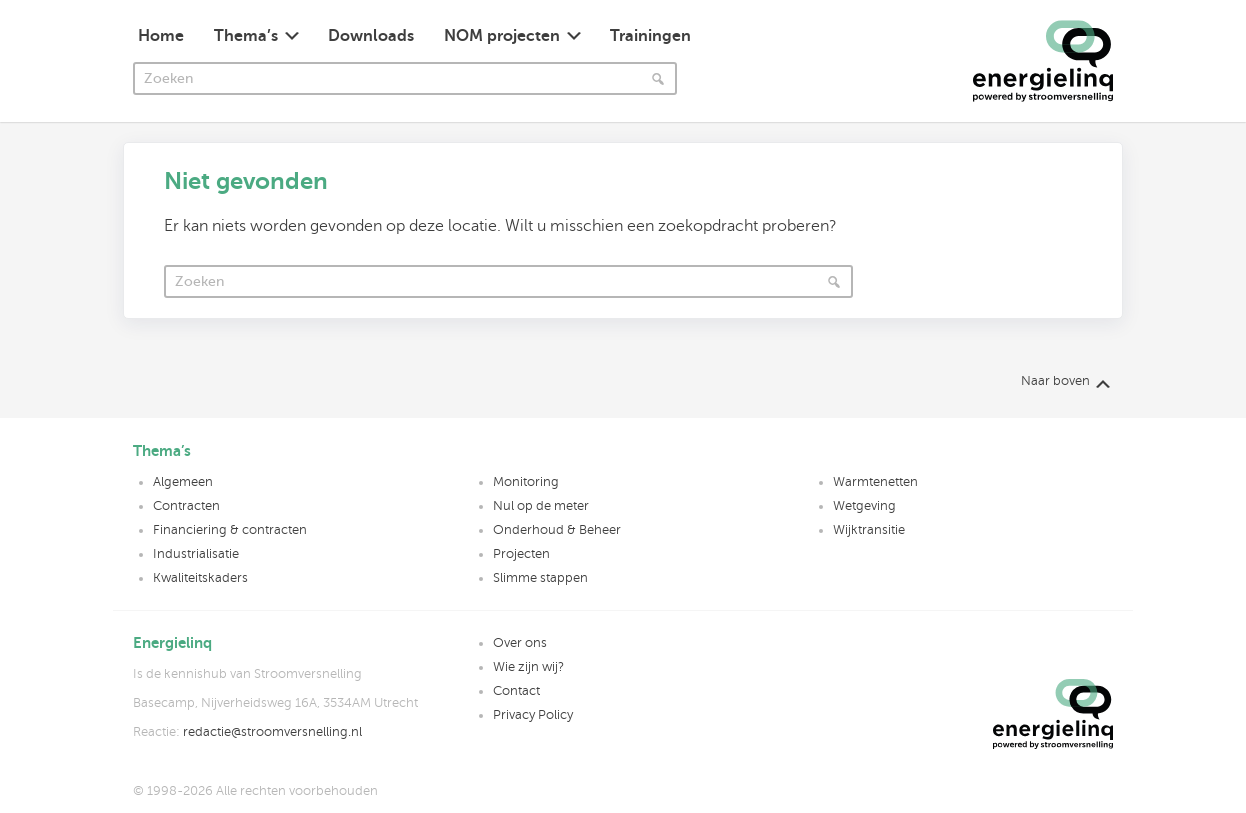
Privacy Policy (533, 715)
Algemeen (183, 482)
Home (161, 36)
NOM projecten (502, 36)
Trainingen (650, 36)
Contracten (186, 506)
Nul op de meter (541, 506)
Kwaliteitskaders (200, 578)
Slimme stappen (540, 578)
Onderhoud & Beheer (557, 530)
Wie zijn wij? (528, 667)
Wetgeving (864, 506)
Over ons (520, 643)
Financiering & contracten (230, 530)
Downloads (371, 36)
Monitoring (526, 482)
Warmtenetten (875, 482)
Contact (516, 691)
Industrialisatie (196, 554)
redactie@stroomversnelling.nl (272, 732)
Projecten (521, 554)
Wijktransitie (869, 530)
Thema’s (246, 36)
